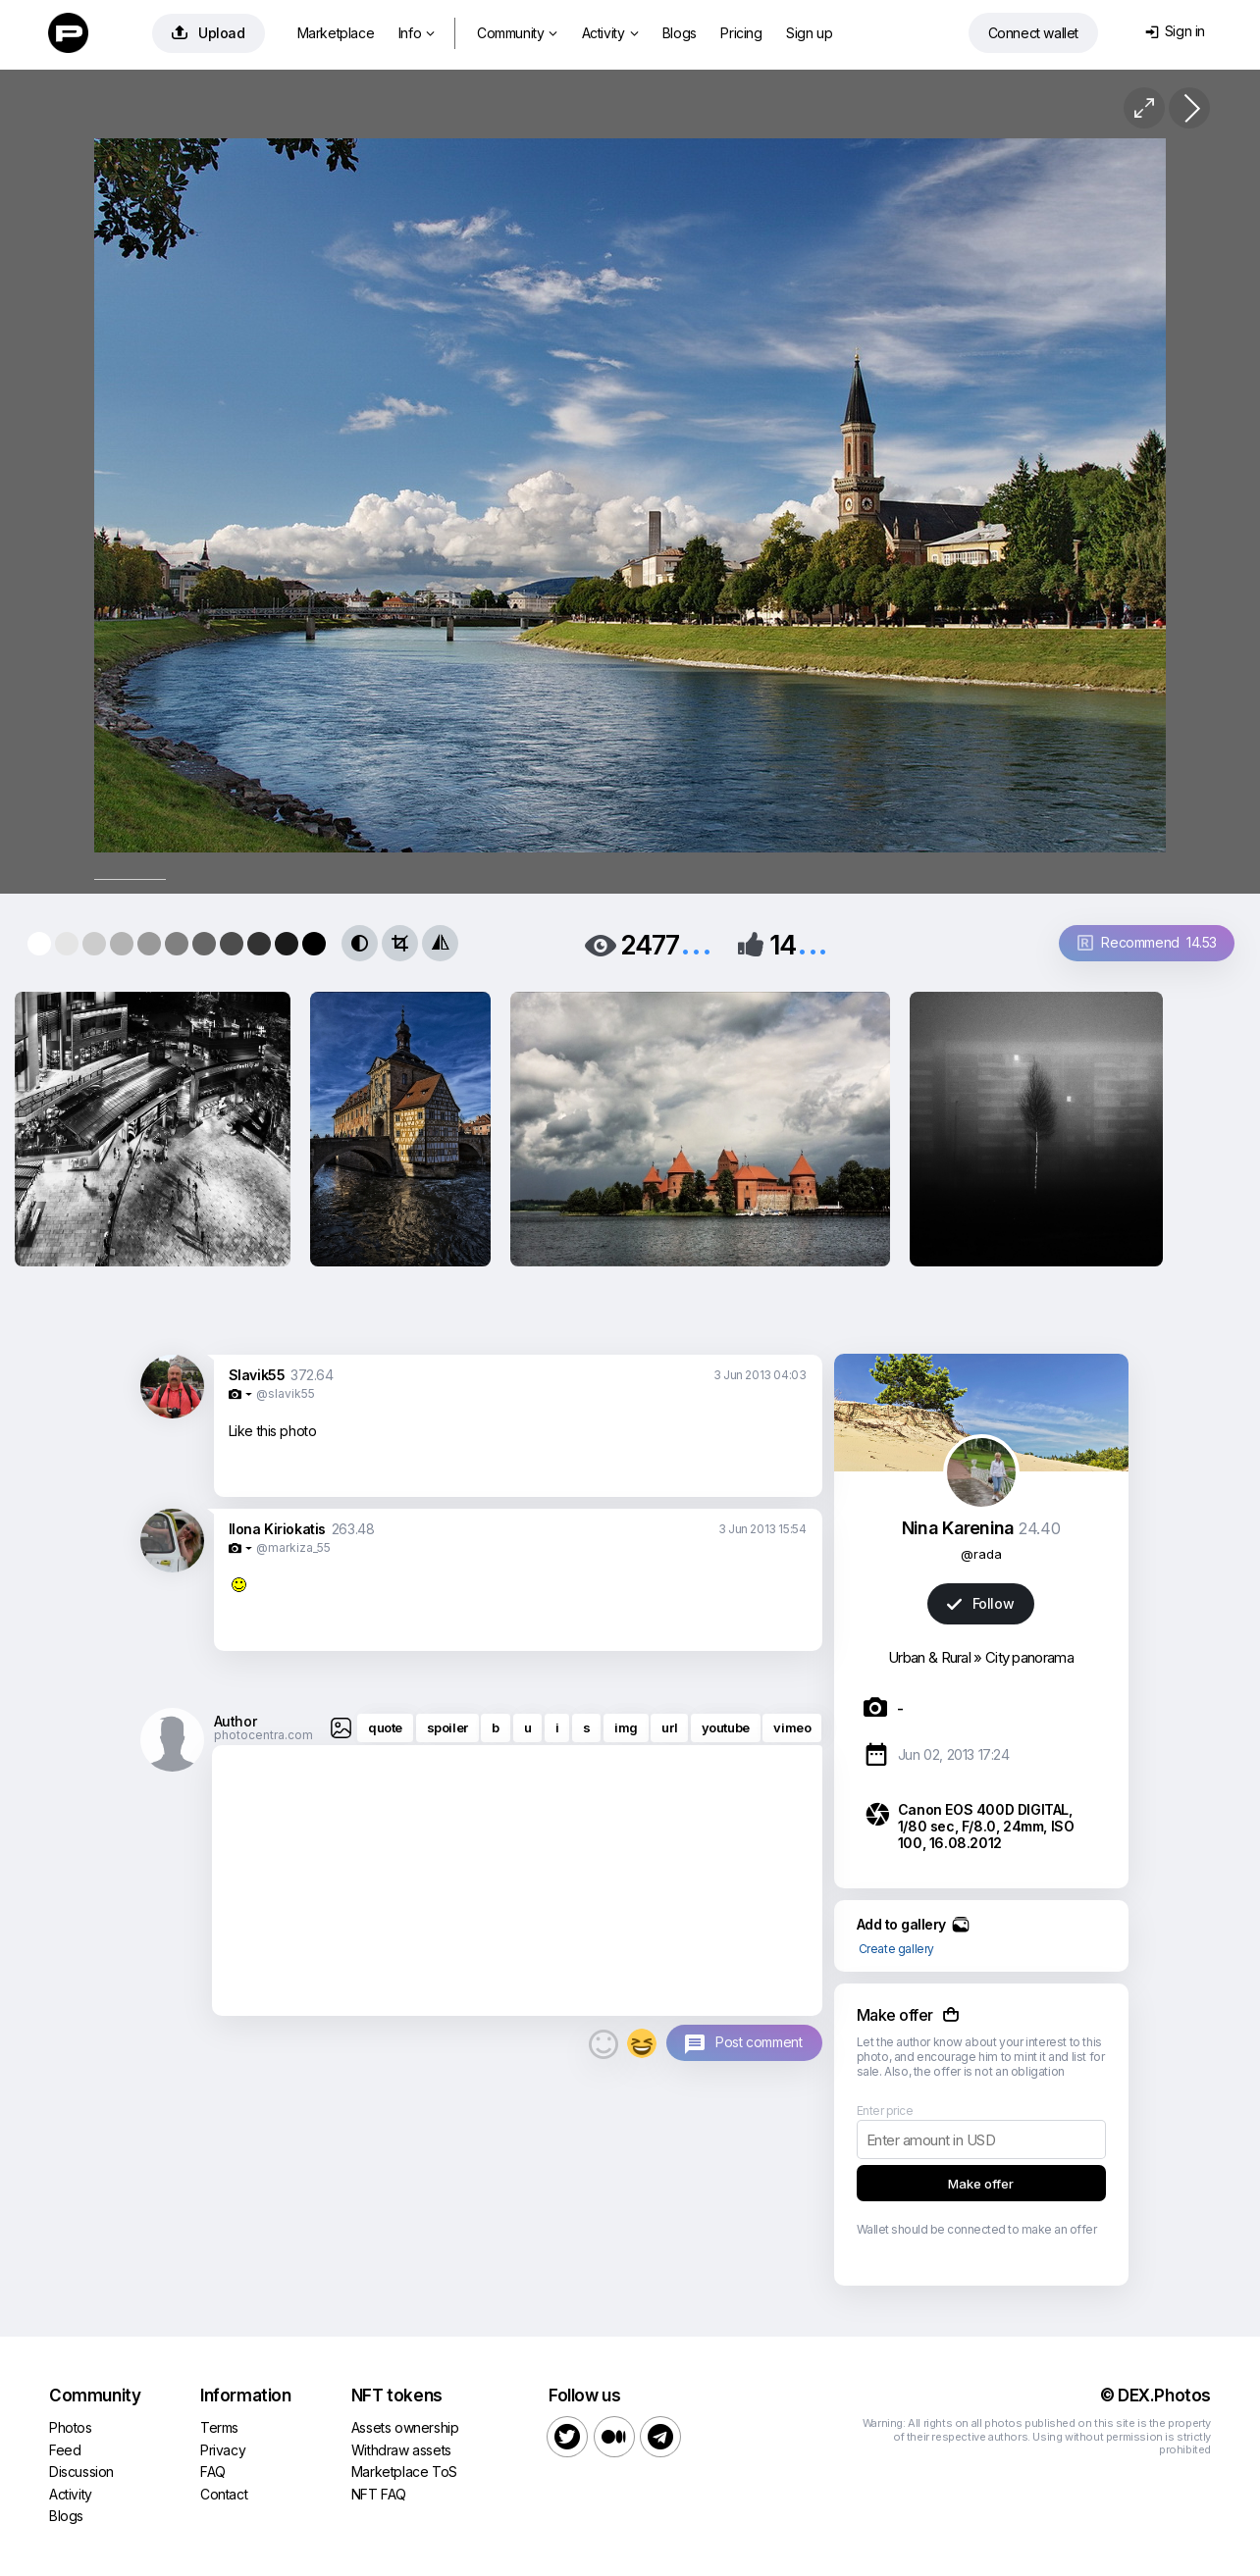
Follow (980, 1603)
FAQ (213, 2471)
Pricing (740, 33)
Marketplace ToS (404, 2471)
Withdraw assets (401, 2450)
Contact (223, 2494)
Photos (70, 2427)
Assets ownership (405, 2427)
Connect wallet (1033, 33)
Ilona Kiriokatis (278, 1528)
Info (416, 33)
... (695, 943)
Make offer (981, 2183)
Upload (208, 33)
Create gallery (896, 1948)
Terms (219, 2427)
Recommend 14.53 (1147, 942)
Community (517, 33)
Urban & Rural (929, 1657)
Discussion (81, 2471)
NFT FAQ (378, 2494)
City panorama (1029, 1657)
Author (235, 1721)
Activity (610, 33)
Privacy (222, 2450)
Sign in (1175, 30)
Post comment (758, 2042)
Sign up (809, 33)
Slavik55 (257, 1374)
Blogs (679, 33)
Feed (64, 2450)
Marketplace (336, 33)
